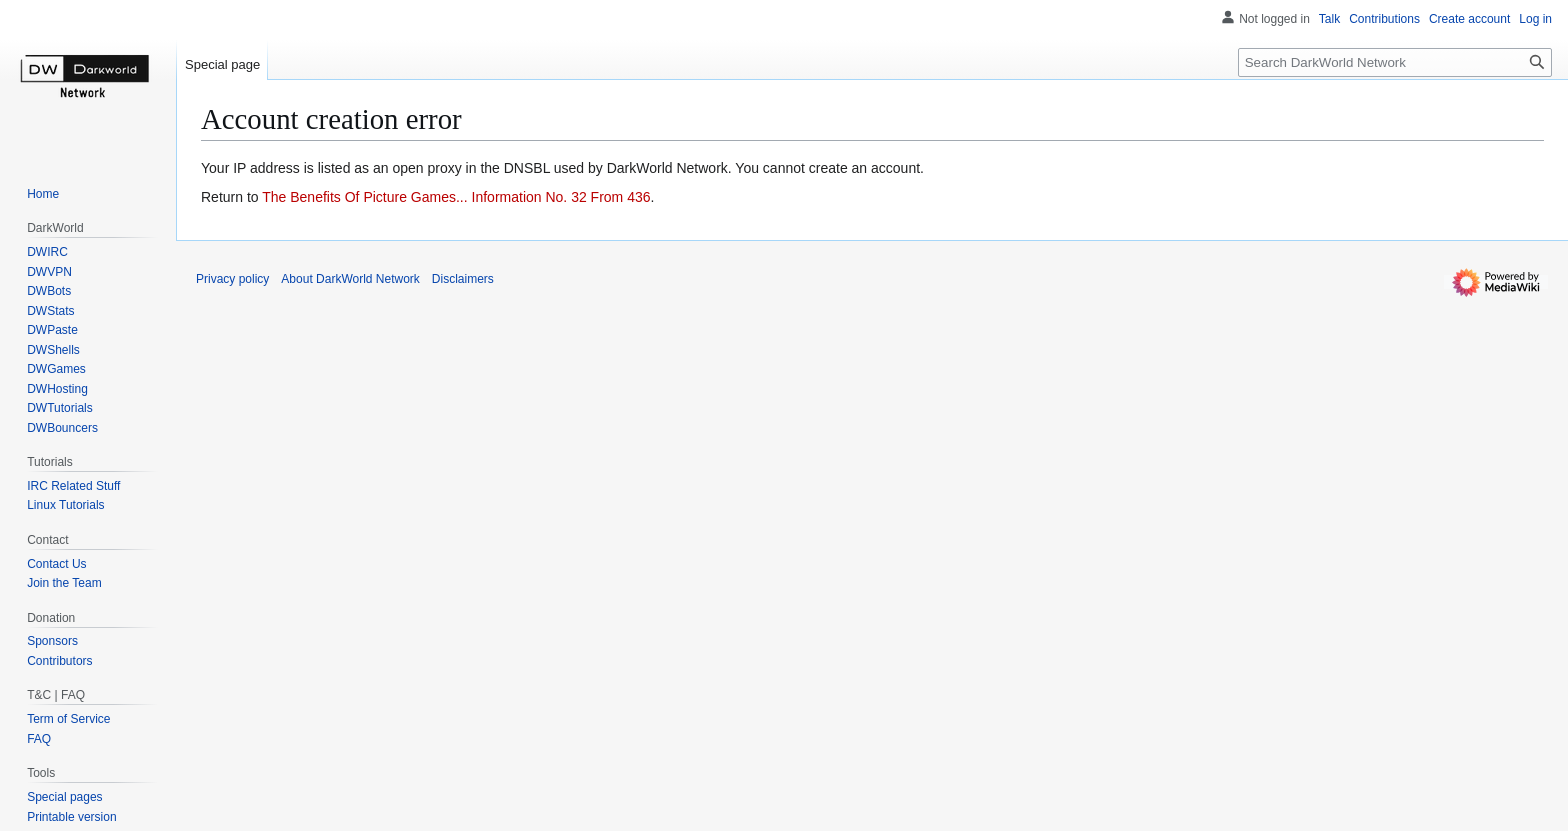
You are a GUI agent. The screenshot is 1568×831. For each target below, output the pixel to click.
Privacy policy (232, 279)
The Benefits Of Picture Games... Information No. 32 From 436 (456, 197)
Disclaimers (463, 279)
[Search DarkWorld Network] (1395, 62)
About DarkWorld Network (350, 279)
